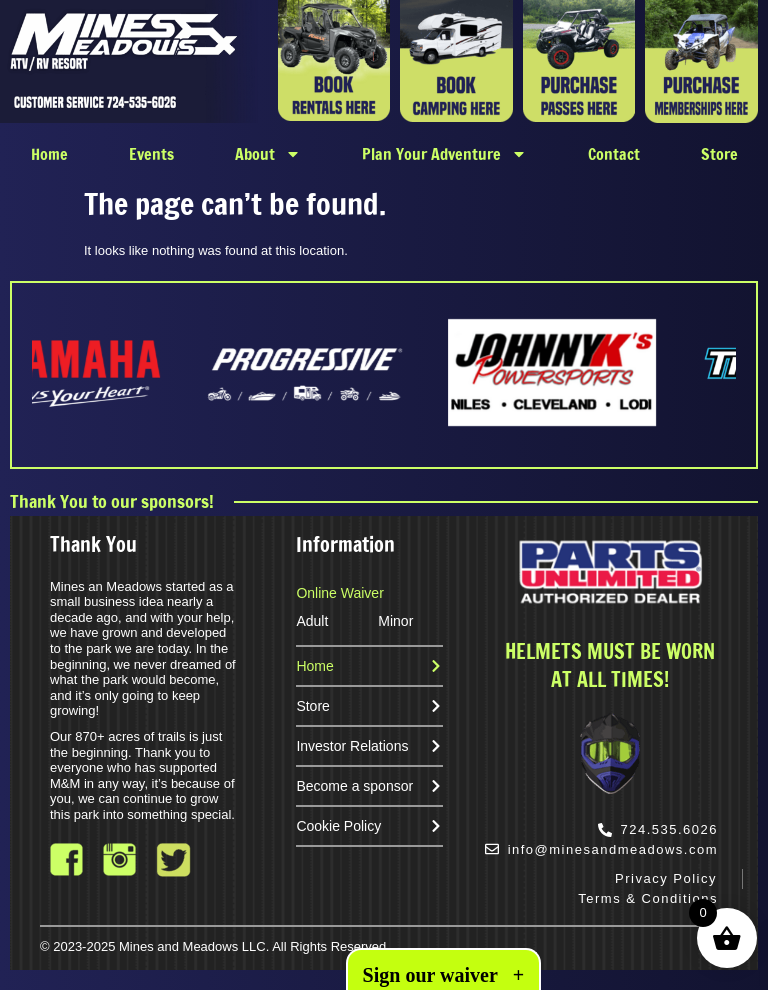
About (268, 154)
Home (49, 154)
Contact (614, 154)
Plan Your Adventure (444, 154)
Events (151, 154)
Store (719, 154)
